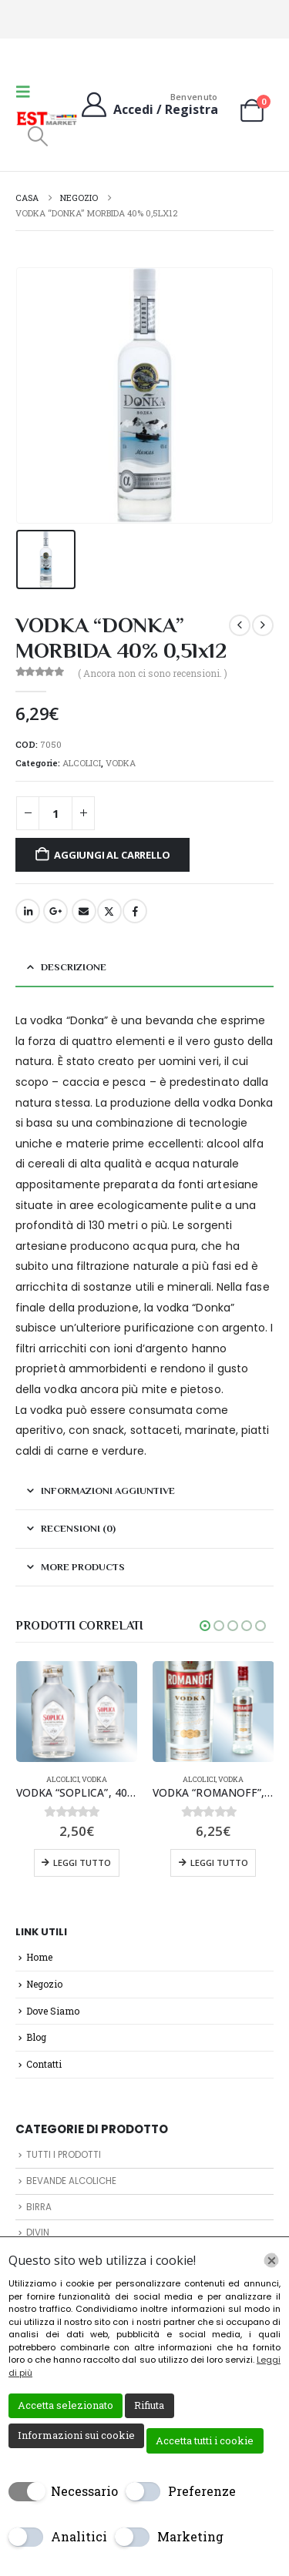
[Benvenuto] (148, 104)
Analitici (79, 2536)
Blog (36, 2037)
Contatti (44, 2064)
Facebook (135, 911)
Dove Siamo (52, 2011)
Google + (55, 911)
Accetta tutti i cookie (205, 2440)
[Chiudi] (271, 2260)
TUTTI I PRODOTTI (63, 2155)
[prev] (239, 625)
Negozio (44, 1984)
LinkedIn (27, 911)
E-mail (84, 911)
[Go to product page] (77, 1711)
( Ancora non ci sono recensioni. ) (152, 673)
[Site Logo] (47, 118)
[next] (263, 625)
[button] (27, 91)
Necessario (84, 2491)
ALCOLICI (81, 763)
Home (39, 1957)
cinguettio (109, 911)
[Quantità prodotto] (55, 813)
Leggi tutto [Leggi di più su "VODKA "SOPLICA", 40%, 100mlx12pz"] (82, 1862)
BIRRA (39, 2207)
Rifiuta (149, 2405)
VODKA (121, 763)
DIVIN (37, 2232)
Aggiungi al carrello (112, 855)
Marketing (190, 2536)
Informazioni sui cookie (76, 2435)
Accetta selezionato (65, 2405)
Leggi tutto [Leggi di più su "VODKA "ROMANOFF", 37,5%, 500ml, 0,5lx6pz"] (219, 1862)
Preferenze (202, 2491)
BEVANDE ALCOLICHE (71, 2181)
